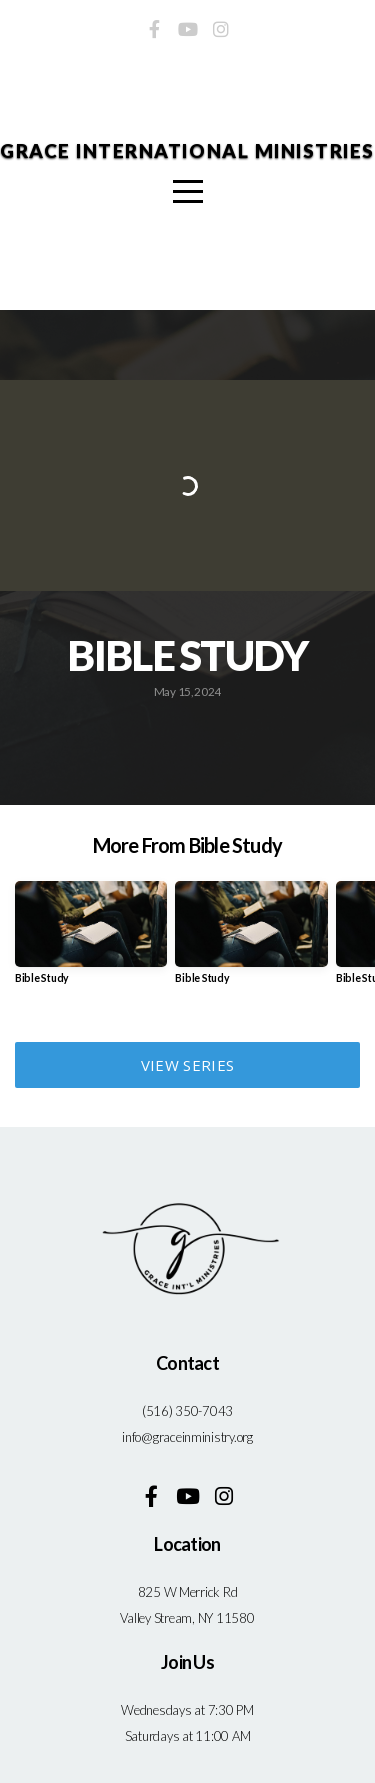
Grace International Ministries (187, 150)
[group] (91, 940)
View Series (187, 1065)
